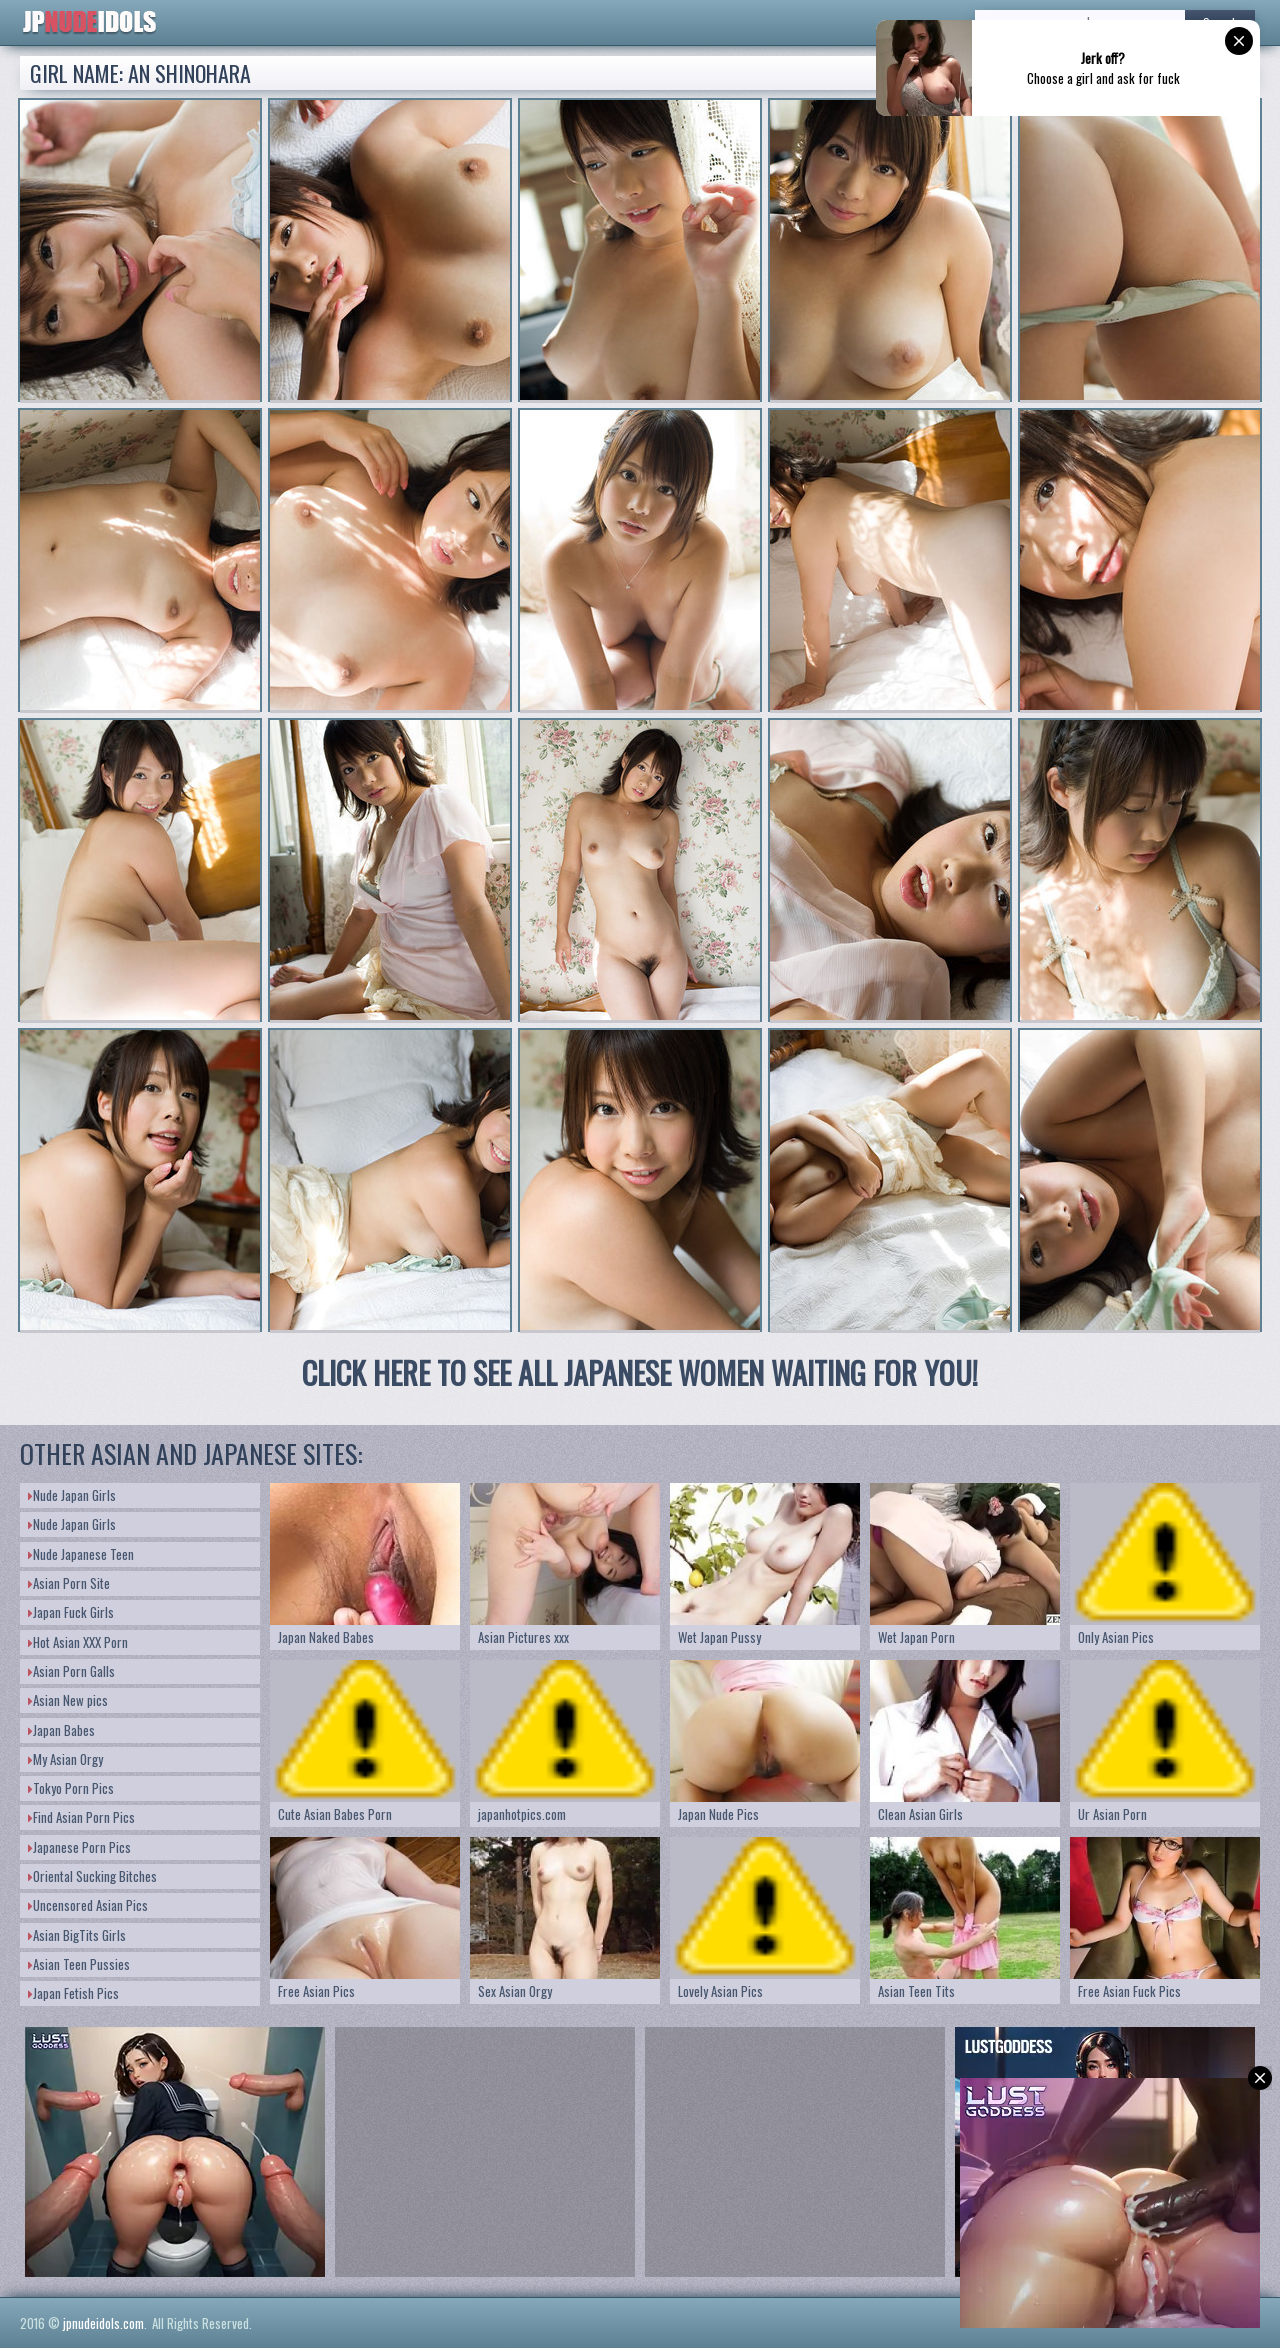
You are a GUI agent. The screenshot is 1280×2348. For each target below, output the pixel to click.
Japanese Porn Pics (79, 1847)
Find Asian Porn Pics (81, 1817)
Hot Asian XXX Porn (78, 1642)
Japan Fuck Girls (71, 1612)
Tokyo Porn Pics (71, 1788)
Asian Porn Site (69, 1583)
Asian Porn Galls (71, 1671)
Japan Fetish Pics (73, 1993)
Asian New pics (68, 1700)
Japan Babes (61, 1730)
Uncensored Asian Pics (88, 1905)
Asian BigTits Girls (77, 1935)
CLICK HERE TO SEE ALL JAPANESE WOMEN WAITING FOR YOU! (640, 1372)
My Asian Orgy (65, 1759)
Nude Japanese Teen (81, 1554)
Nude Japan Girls (72, 1495)
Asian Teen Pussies (79, 1964)
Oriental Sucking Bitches (92, 1876)
